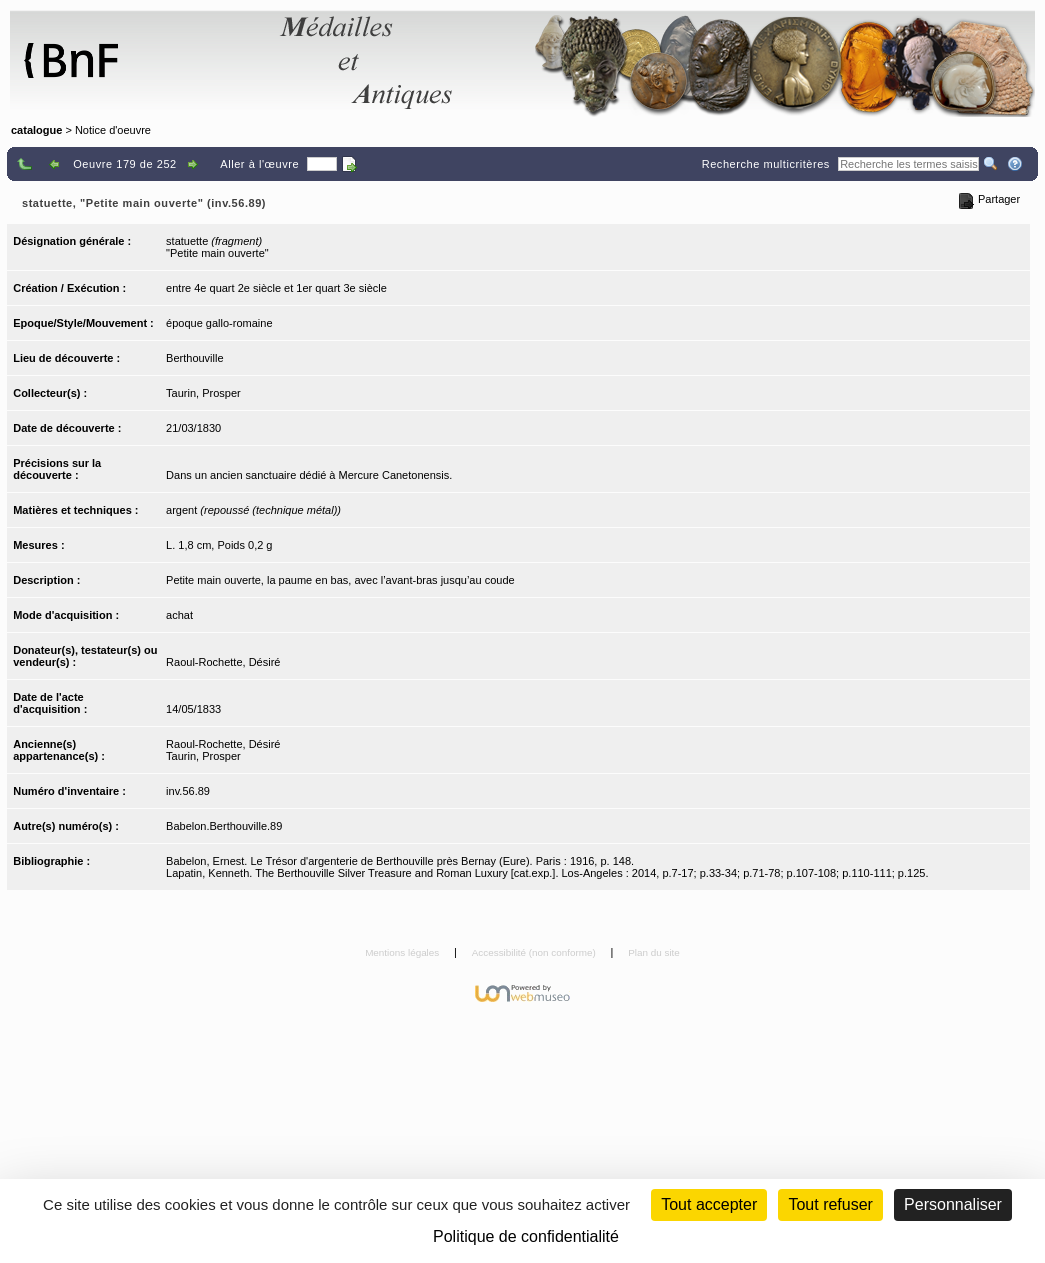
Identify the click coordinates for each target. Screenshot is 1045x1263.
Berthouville (194, 358)
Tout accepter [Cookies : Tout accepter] (709, 1204)
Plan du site (654, 952)
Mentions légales (403, 952)
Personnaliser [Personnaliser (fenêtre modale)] (953, 1204)
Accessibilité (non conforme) (535, 952)
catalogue (36, 130)
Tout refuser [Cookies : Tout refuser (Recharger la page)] (830, 1204)
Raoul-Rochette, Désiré (223, 662)
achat (179, 615)
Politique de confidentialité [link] (526, 1236)
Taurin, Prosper (203, 393)
